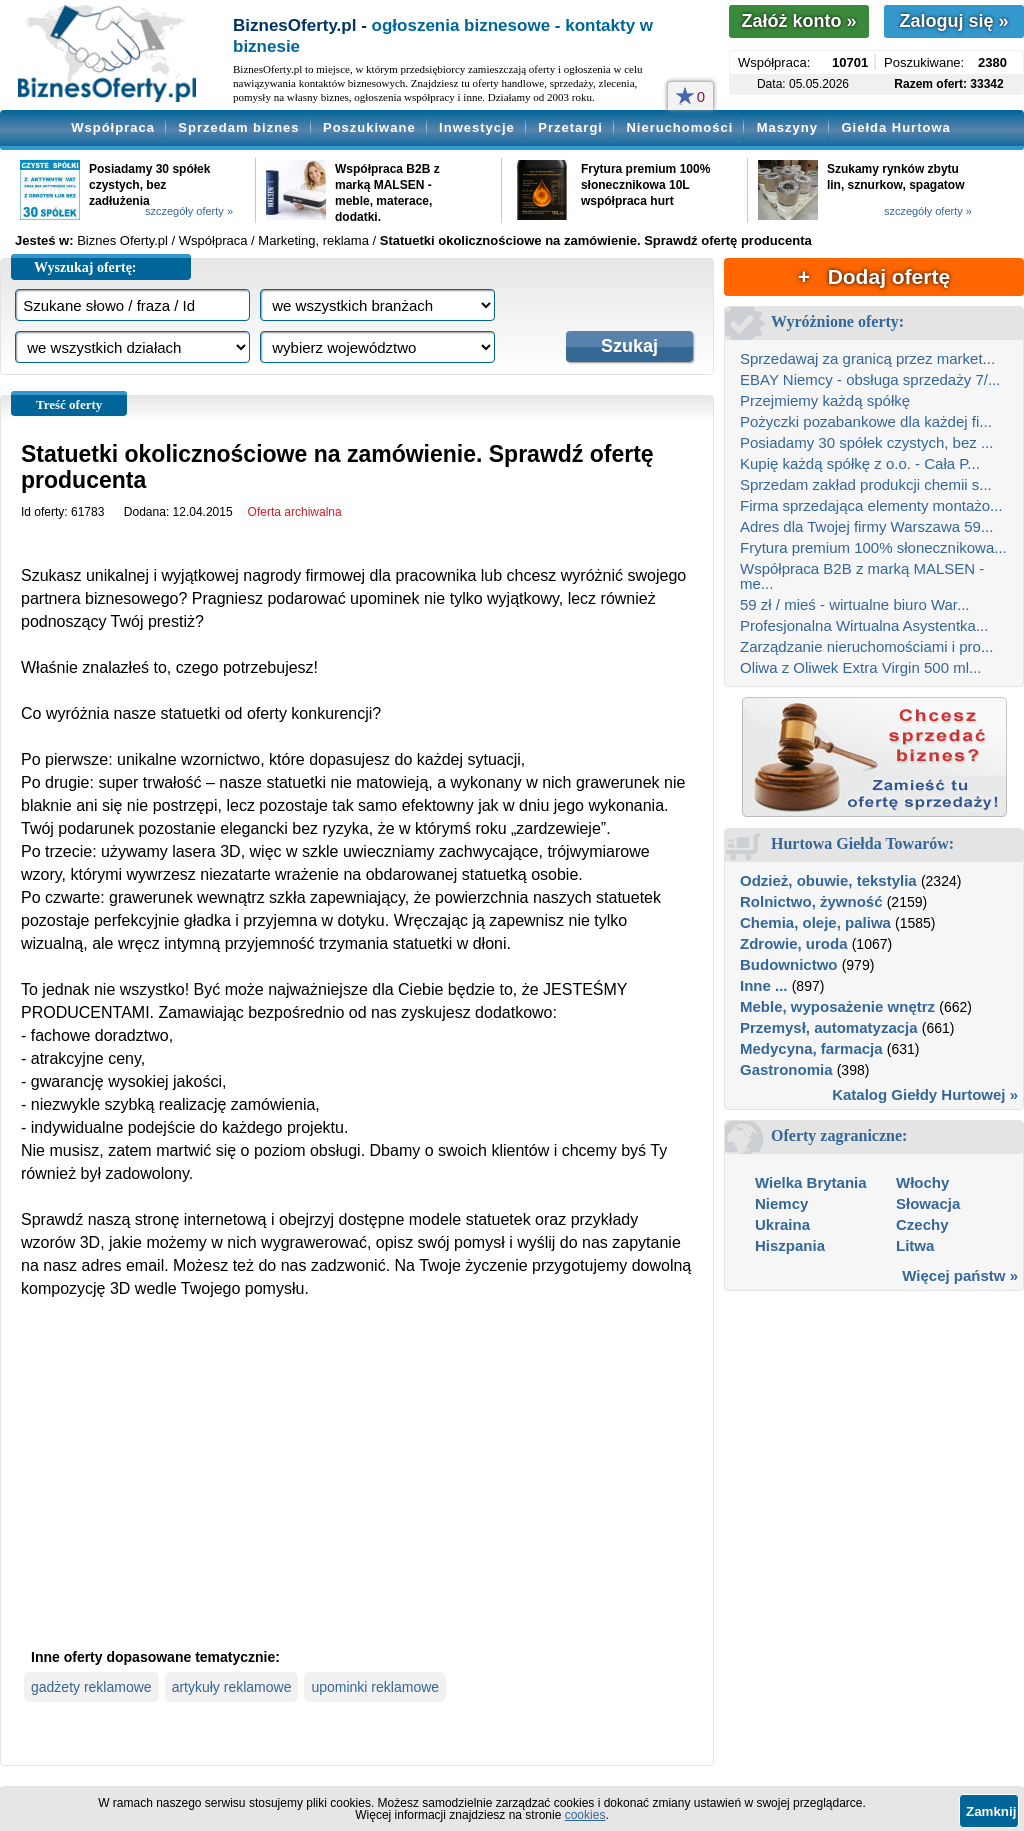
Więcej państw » (960, 1275)
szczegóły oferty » (189, 211)
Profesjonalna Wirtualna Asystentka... (864, 625)
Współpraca (113, 127)
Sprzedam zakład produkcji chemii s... (866, 484)
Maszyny (787, 127)
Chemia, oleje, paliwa (815, 922)
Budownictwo (789, 964)
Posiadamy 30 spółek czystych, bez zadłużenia (149, 185)
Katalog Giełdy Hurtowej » (925, 1094)
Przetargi (570, 127)
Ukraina (782, 1224)
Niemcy (781, 1203)
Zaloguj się (953, 21)
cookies (585, 1815)
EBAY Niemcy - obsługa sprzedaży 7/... (870, 379)
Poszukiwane (369, 127)
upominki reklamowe (375, 1687)
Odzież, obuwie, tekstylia (828, 880)
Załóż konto (798, 21)
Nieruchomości (679, 127)
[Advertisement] (357, 1490)
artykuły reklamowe (232, 1687)
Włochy (922, 1182)
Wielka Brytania (811, 1182)
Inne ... (764, 985)
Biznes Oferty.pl (122, 240)
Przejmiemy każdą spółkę (825, 400)
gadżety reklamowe (91, 1687)
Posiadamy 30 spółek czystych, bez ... (866, 442)
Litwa (915, 1245)
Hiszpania (790, 1245)
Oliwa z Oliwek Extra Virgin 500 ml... (860, 667)
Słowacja (928, 1203)
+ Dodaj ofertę (874, 276)
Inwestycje (477, 127)
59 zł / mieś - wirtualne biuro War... (855, 604)
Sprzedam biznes (238, 127)
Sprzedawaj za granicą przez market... (867, 358)
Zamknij (991, 1811)
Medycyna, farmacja (811, 1048)
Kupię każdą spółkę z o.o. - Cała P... (860, 463)
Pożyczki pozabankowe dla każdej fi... (866, 421)
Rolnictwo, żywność (811, 901)
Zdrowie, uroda (794, 943)
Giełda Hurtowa (895, 127)
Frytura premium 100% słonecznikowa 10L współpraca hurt (645, 185)
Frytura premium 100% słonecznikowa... (873, 547)
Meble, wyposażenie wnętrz (837, 1006)
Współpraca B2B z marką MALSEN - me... (862, 576)
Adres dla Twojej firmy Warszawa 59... (866, 526)
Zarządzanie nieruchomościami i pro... (866, 646)
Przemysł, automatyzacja (829, 1027)
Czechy (922, 1224)
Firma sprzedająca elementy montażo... (871, 505)
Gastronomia (786, 1069)
